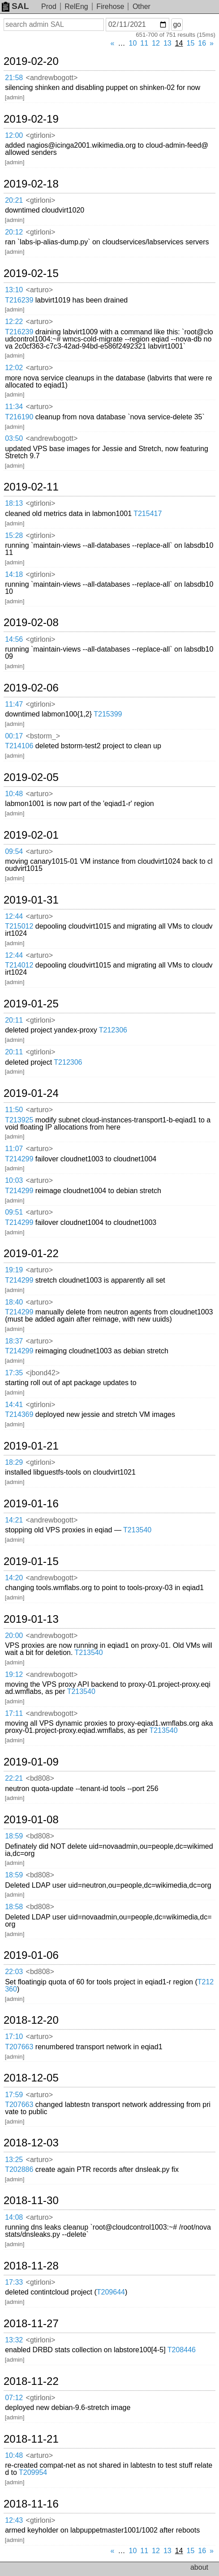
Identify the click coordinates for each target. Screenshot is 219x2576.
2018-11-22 (31, 2381)
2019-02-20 (31, 61)
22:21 (14, 1778)
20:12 (14, 232)
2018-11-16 (31, 2504)
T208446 (181, 2350)
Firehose (110, 6)
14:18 (14, 574)
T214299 (19, 1159)
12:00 (14, 135)
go (177, 24)
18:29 (14, 1462)
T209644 (111, 2292)
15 (191, 43)
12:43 (14, 2520)
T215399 (108, 714)
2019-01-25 (31, 1003)
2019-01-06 (31, 1955)
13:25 (14, 2159)
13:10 (14, 290)
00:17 (14, 736)
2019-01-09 (31, 1762)
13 (167, 43)
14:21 (14, 1520)
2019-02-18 (31, 184)
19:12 (14, 1674)
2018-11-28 (31, 2265)
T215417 (147, 513)
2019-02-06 (31, 687)
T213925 (19, 1120)
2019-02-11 (31, 486)
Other (141, 6)
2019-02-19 (31, 119)
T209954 (33, 2472)
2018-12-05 (31, 2077)
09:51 (14, 1212)
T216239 (19, 300)
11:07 (14, 1148)
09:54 (14, 851)
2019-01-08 (31, 1819)
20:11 (14, 1020)
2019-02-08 (31, 622)
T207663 (19, 2047)
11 (144, 43)
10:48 (14, 794)
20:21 (14, 200)
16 (202, 43)
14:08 (14, 2217)
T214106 (19, 746)
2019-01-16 (31, 1503)
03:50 (14, 438)
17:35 (14, 1373)
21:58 (14, 77)
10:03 (14, 1180)
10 (133, 43)
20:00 (14, 1635)
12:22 (14, 321)
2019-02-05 (31, 777)
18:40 (14, 1302)
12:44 (14, 916)
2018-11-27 (31, 2323)
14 (179, 43)
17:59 (14, 2094)
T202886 (19, 2169)
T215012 (19, 926)
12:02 (14, 367)
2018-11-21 (31, 2439)
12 (156, 43)
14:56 (14, 639)
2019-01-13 (31, 1619)
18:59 (14, 1836)
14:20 (14, 1578)
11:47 (14, 704)
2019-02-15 (31, 273)
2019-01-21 (31, 1446)
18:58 (14, 1907)
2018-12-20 (31, 2020)
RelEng (76, 6)
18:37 (14, 1341)
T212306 (113, 1030)
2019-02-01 (31, 835)
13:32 (14, 2340)
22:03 (14, 1971)
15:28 (14, 535)
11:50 (14, 1109)
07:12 (14, 2397)
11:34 (14, 406)
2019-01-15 (31, 1561)
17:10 (14, 2036)
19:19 (14, 1270)
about (199, 2567)
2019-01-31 (31, 900)
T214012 (19, 965)
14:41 (14, 1404)
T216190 (19, 417)
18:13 (14, 503)
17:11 (14, 1713)
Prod (48, 6)
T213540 (137, 1530)
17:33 (14, 2282)
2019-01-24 (31, 1093)
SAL (15, 6)
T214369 (19, 1414)
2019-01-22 (31, 1253)
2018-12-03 (31, 2142)
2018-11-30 (31, 2200)
